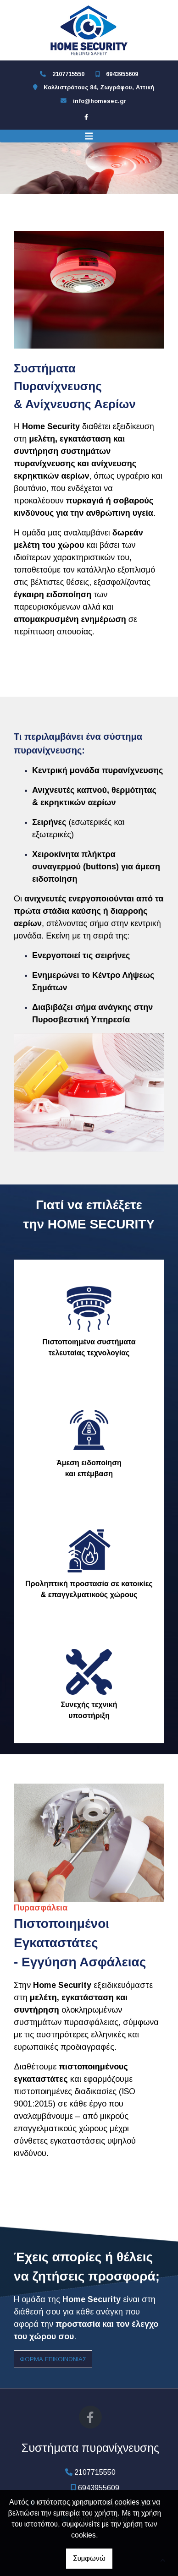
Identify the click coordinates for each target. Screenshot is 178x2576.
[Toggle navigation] (89, 136)
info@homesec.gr (100, 101)
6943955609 (122, 74)
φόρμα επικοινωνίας (53, 2359)
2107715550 (68, 74)
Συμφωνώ (89, 2558)
